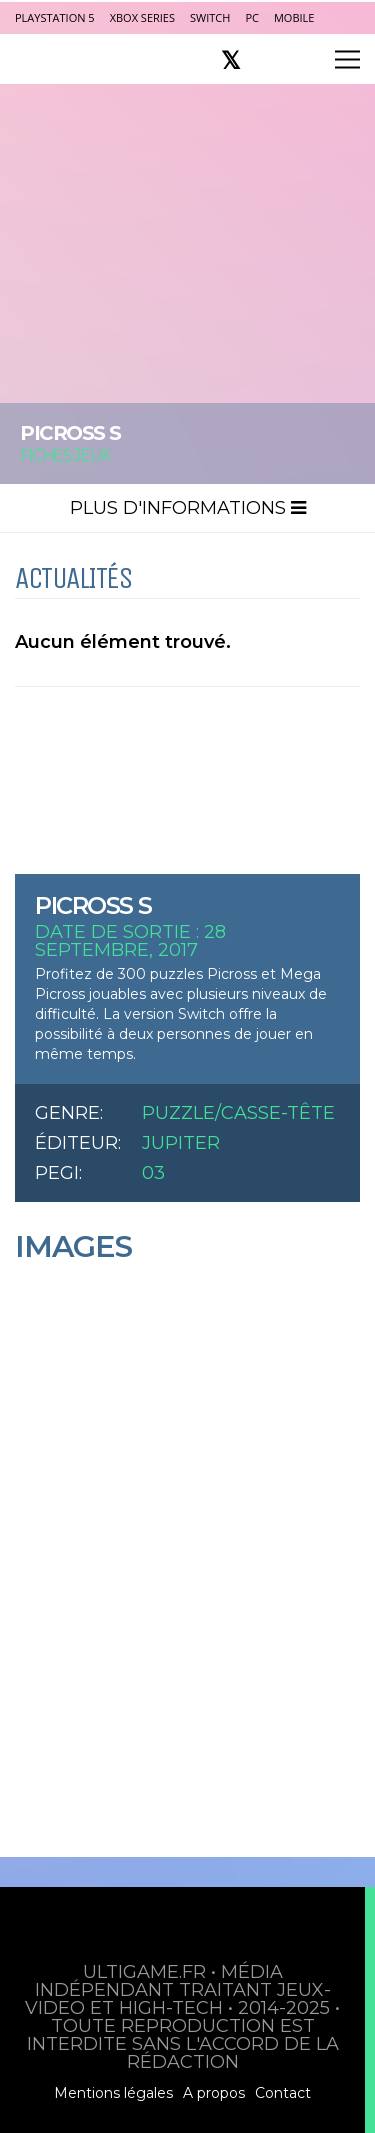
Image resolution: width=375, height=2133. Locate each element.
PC (252, 17)
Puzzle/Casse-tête (238, 1113)
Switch (210, 17)
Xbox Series (142, 17)
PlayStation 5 (55, 17)
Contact (283, 2093)
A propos (214, 2093)
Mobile (294, 17)
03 (153, 1173)
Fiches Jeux (65, 455)
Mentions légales (113, 2093)
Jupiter (181, 1143)
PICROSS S (93, 905)
